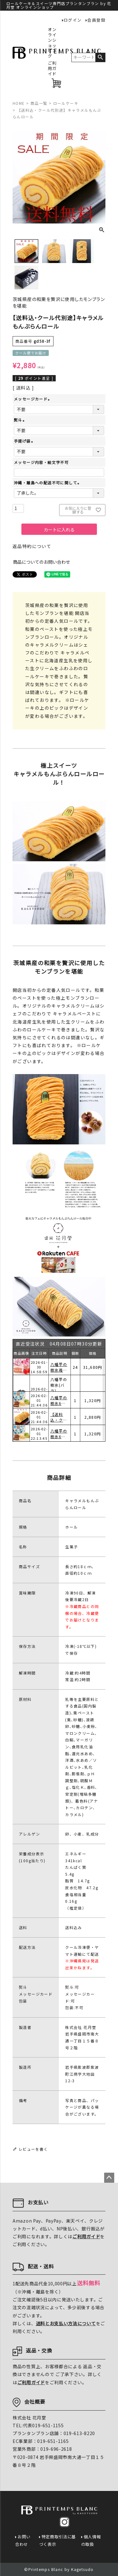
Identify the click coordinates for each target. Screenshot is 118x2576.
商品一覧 (39, 103)
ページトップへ (109, 2178)
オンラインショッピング (52, 43)
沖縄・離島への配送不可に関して (47, 482)
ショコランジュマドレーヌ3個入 (58, 1367)
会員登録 (96, 20)
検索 (100, 57)
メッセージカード (32, 398)
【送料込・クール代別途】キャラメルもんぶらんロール (58, 1433)
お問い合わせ (23, 2540)
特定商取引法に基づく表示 (57, 2540)
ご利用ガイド (52, 69)
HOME (19, 103)
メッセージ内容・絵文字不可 (41, 462)
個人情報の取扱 (91, 2540)
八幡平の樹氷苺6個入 (58, 1384)
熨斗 (20, 419)
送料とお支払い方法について (66, 2323)
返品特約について (32, 546)
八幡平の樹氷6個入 (58, 1417)
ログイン (73, 20)
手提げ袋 (24, 441)
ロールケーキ (65, 103)
